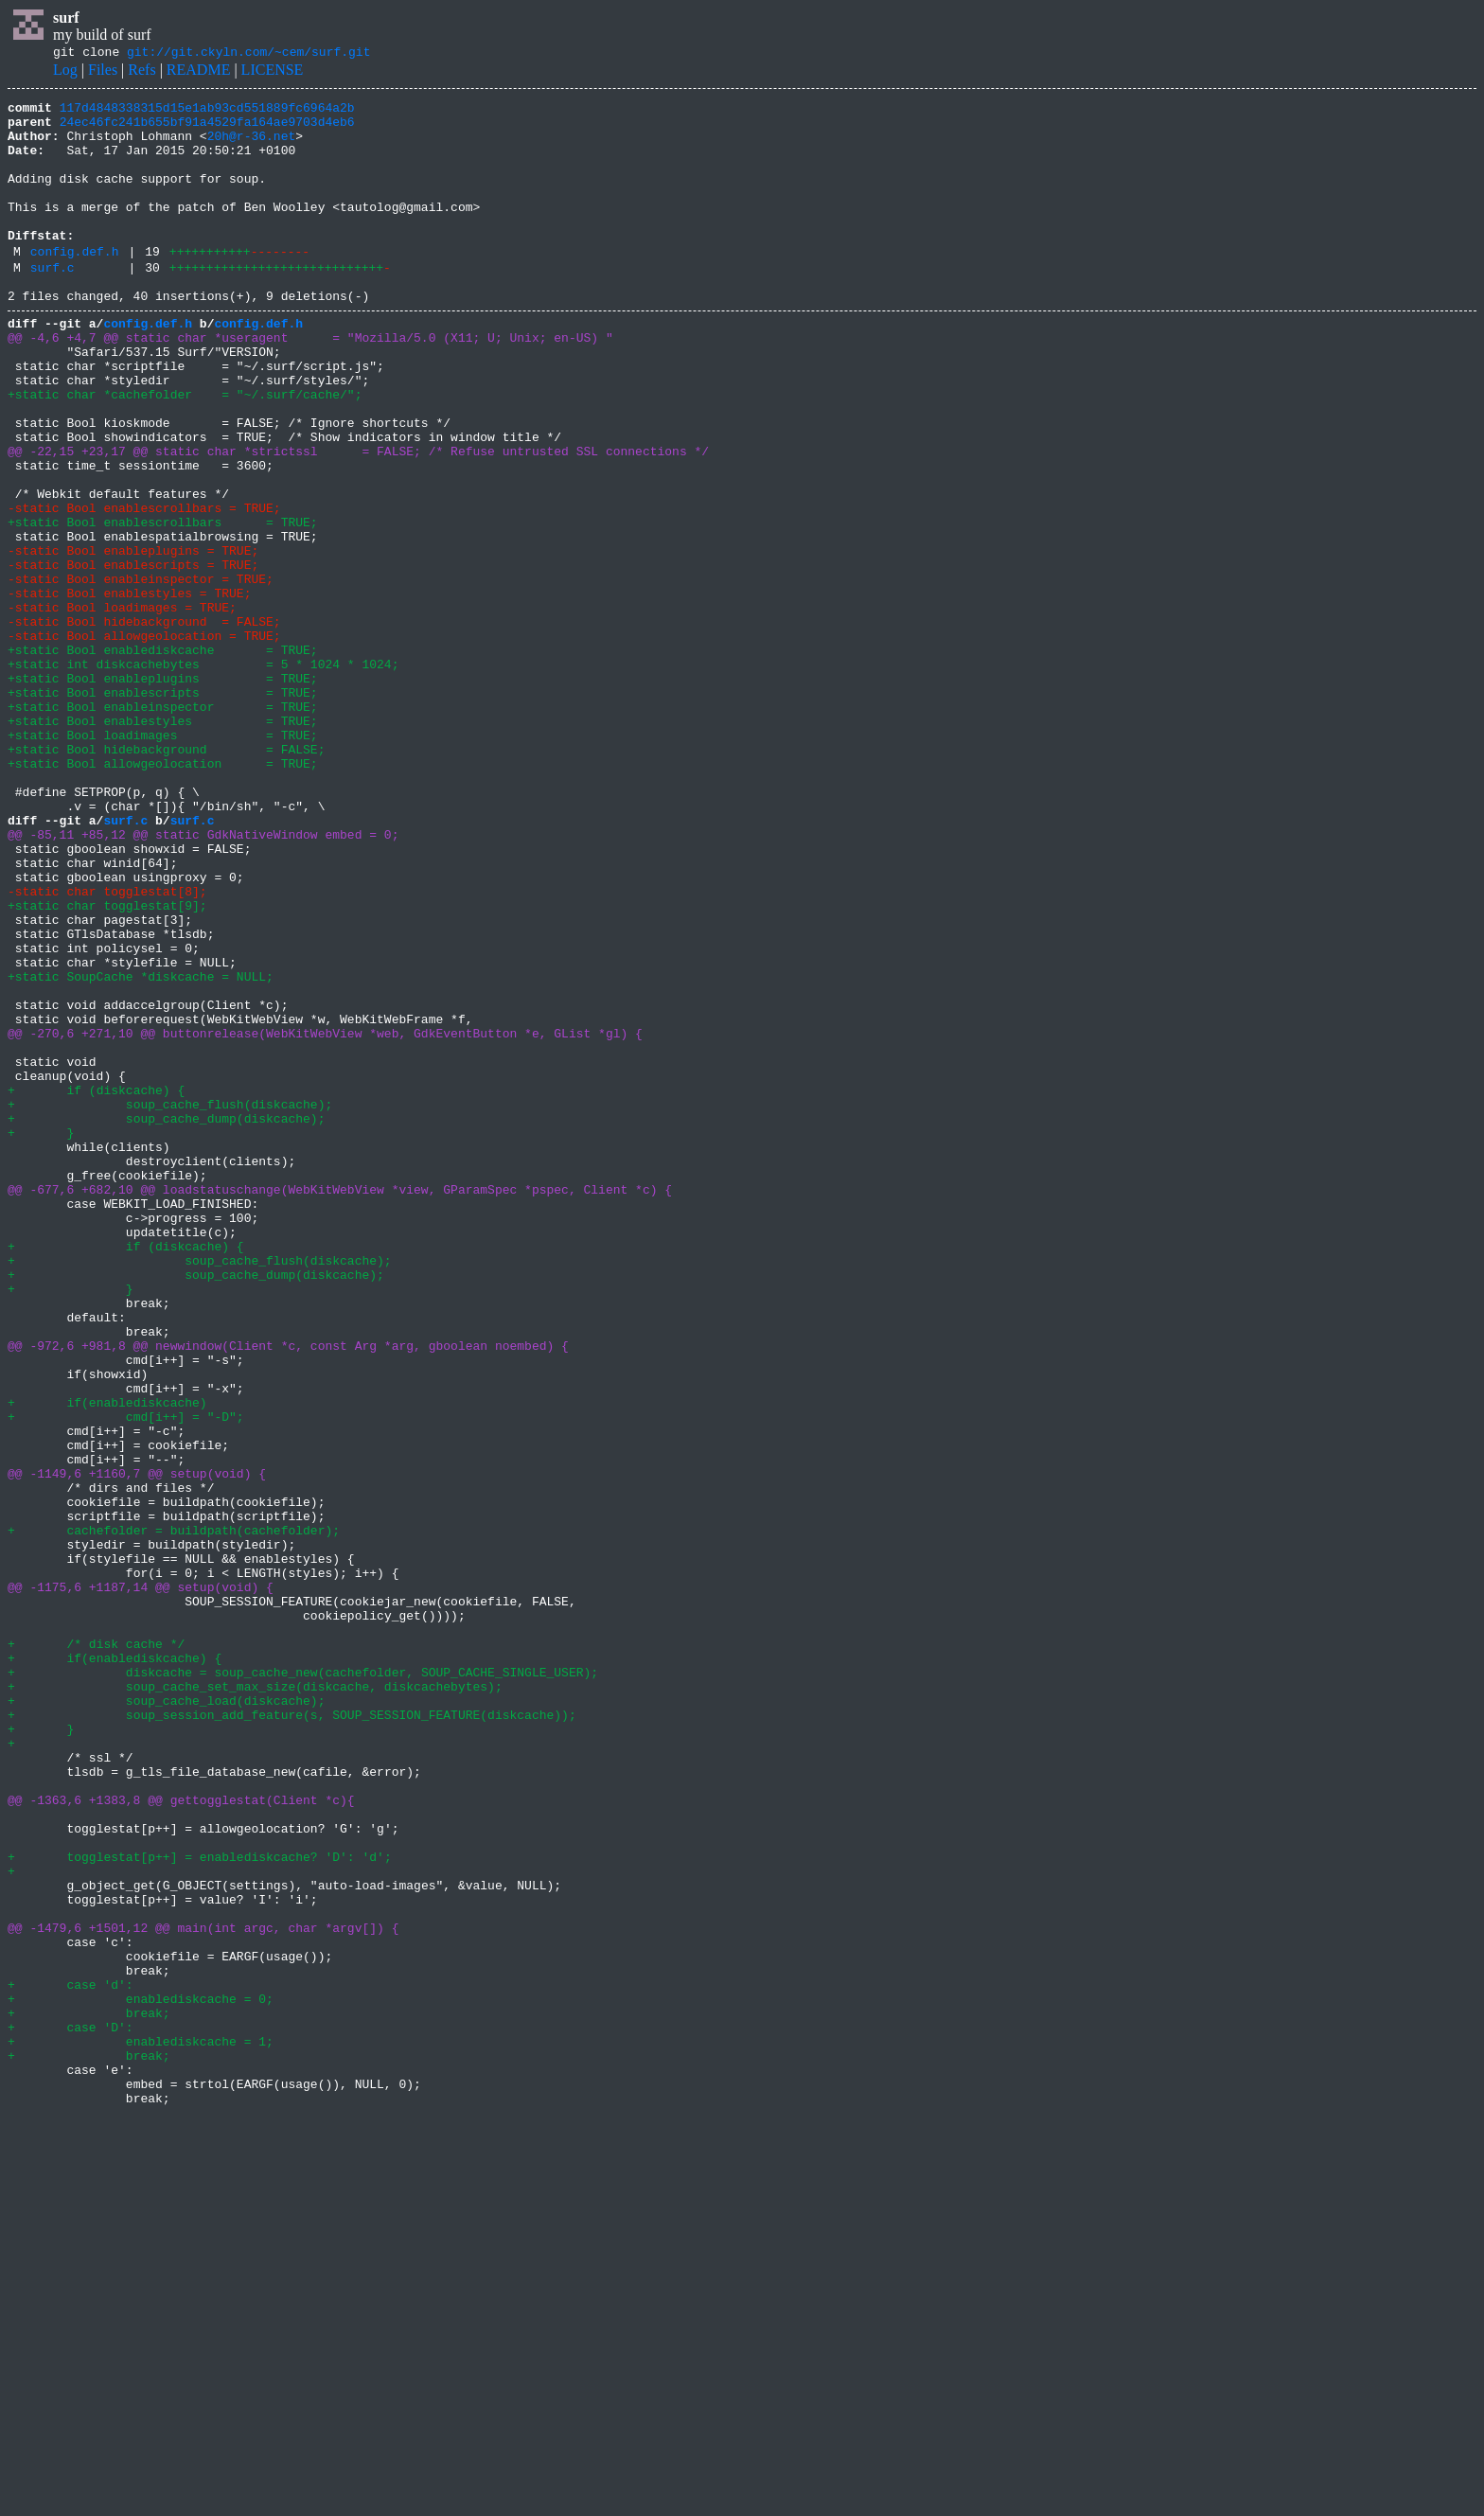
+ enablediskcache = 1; (141, 2427)
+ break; (89, 2392)
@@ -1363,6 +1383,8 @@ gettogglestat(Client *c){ (181, 2137)
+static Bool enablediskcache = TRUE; (163, 757)
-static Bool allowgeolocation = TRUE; (144, 740)
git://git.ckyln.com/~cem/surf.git (248, 53)
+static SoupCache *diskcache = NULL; (141, 1149)
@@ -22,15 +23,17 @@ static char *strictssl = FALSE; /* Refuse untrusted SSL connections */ (358, 518)
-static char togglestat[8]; (107, 1046)
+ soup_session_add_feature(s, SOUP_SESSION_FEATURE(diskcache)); (292, 2035)
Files (102, 72)
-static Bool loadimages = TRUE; (122, 706)
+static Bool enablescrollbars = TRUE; (163, 603)
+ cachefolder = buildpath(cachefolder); (174, 1813)
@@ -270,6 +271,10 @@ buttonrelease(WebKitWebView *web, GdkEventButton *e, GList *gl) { (325, 1217)
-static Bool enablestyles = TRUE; (129, 689)
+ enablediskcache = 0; (141, 2375)
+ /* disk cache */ (96, 1949)
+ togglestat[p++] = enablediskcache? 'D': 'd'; (200, 2205)
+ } (41, 1336)
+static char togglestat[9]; (107, 1063)
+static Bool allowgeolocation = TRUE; (163, 893)
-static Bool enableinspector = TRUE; (141, 672)
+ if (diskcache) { (96, 1285)
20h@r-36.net (251, 146)
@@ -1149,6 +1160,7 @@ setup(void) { (137, 1745)
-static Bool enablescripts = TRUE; (133, 655)
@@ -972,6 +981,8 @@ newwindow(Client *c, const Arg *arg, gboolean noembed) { (288, 1592)
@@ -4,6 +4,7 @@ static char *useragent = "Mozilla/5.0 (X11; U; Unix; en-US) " (310, 382)
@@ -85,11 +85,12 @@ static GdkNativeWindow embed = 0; (203, 978)
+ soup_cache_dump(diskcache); (166, 1319)
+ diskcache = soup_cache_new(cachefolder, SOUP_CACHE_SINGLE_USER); (303, 1984)
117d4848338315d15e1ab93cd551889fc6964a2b (207, 112)
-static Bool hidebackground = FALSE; (144, 723)
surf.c (52, 303)
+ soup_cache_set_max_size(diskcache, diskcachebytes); (255, 2001)
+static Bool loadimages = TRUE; (163, 859)
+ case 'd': (70, 2358)
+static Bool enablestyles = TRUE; (163, 842)
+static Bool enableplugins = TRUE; (163, 791)
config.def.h (74, 284)
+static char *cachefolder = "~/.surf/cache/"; (185, 450)
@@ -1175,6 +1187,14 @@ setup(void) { (141, 1881)
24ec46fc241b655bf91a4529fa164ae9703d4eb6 (207, 129)
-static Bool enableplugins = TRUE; (133, 638)
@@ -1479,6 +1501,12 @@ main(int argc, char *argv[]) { (203, 2290)
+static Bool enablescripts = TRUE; (163, 808)
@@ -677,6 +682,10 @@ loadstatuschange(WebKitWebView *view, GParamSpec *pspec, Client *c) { (340, 1404)
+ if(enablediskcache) (107, 1660)
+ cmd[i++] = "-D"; (126, 1677)
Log (65, 72)
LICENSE (272, 72)
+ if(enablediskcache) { (114, 1967)
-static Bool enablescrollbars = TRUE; (144, 586)
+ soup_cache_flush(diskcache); (170, 1302)
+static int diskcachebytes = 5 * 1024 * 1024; (203, 774)
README (199, 72)
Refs (141, 72)
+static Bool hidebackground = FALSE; (166, 876)
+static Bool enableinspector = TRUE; (163, 825)
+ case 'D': (70, 2410)
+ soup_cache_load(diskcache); (166, 2018)
